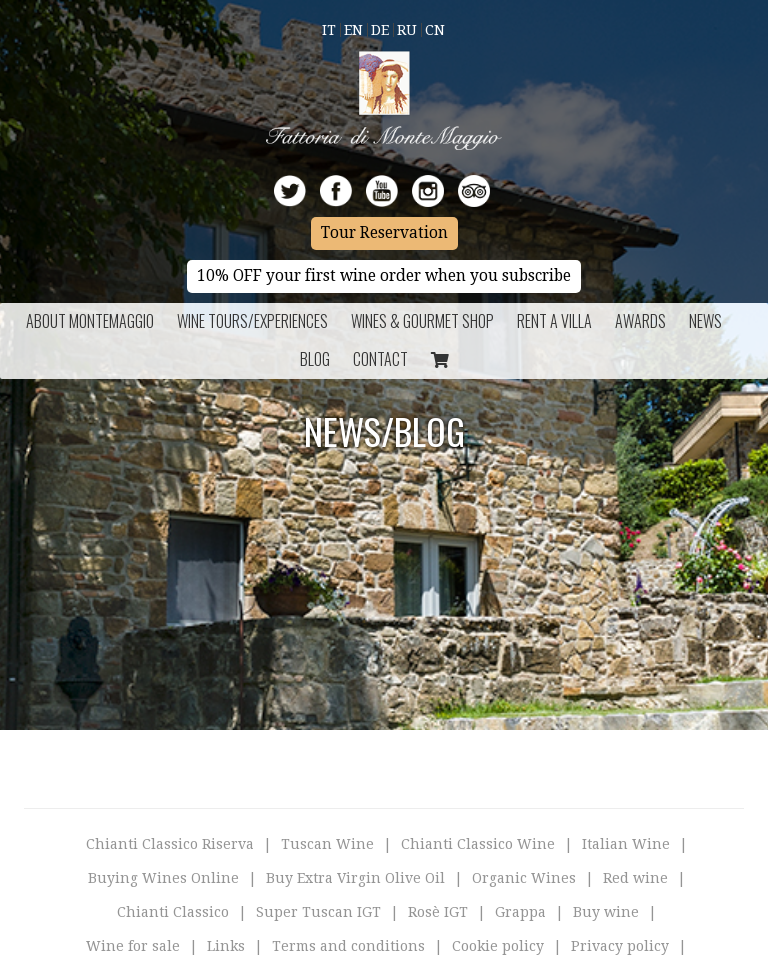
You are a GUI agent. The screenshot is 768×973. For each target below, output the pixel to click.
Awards (640, 321)
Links (226, 946)
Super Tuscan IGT (318, 912)
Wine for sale (133, 946)
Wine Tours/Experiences (252, 321)
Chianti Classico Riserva (170, 844)
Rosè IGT (438, 912)
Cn (435, 30)
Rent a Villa (554, 321)
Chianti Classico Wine (478, 844)
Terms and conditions (348, 946)
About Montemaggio (90, 321)
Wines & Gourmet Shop (422, 321)
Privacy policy (620, 946)
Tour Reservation (384, 233)
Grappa (520, 912)
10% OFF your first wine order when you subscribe (384, 276)
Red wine (635, 878)
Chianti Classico (173, 912)
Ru (407, 30)
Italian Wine (626, 844)
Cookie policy (498, 946)
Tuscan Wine (327, 844)
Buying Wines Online (163, 878)
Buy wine (606, 912)
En (353, 30)
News (705, 321)
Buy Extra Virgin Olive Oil (355, 878)
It (329, 30)
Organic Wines (524, 878)
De (380, 30)
